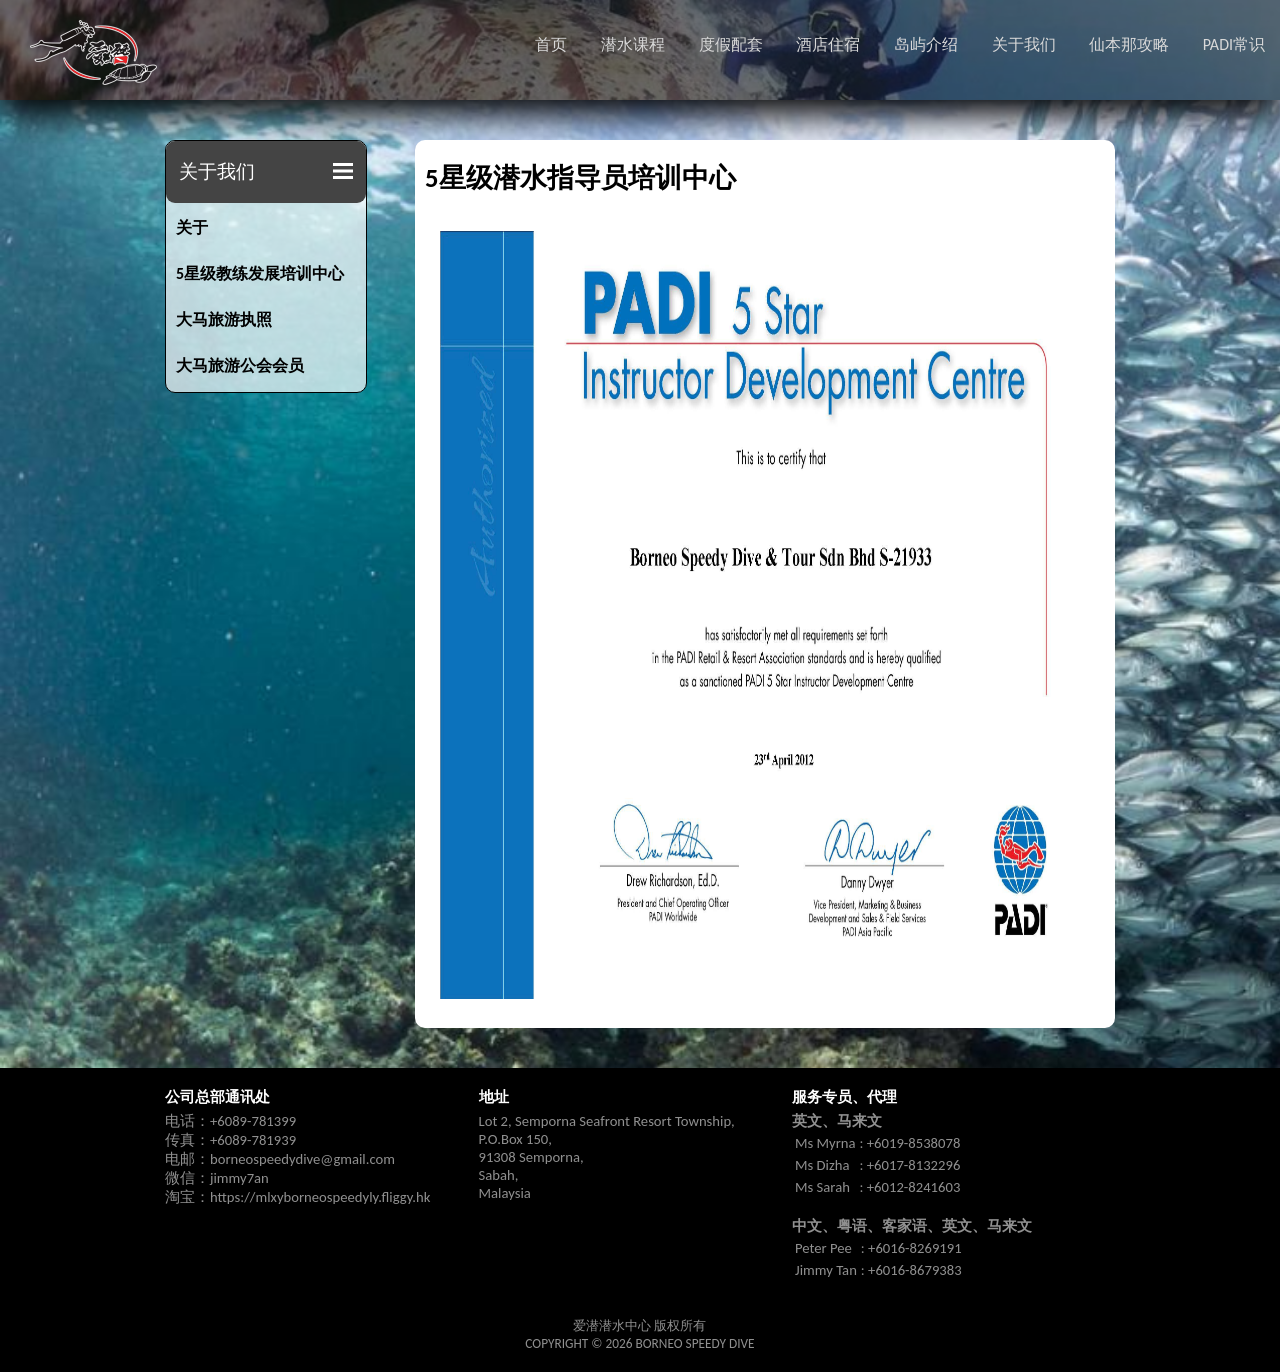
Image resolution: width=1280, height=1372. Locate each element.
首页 (551, 44)
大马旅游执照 (224, 319)
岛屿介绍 (926, 44)
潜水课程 (633, 44)
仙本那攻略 (1129, 44)
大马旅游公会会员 (240, 365)
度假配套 (731, 44)
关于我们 (1024, 44)
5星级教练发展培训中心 (260, 273)
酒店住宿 (828, 44)
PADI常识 (1234, 44)
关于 (192, 227)
